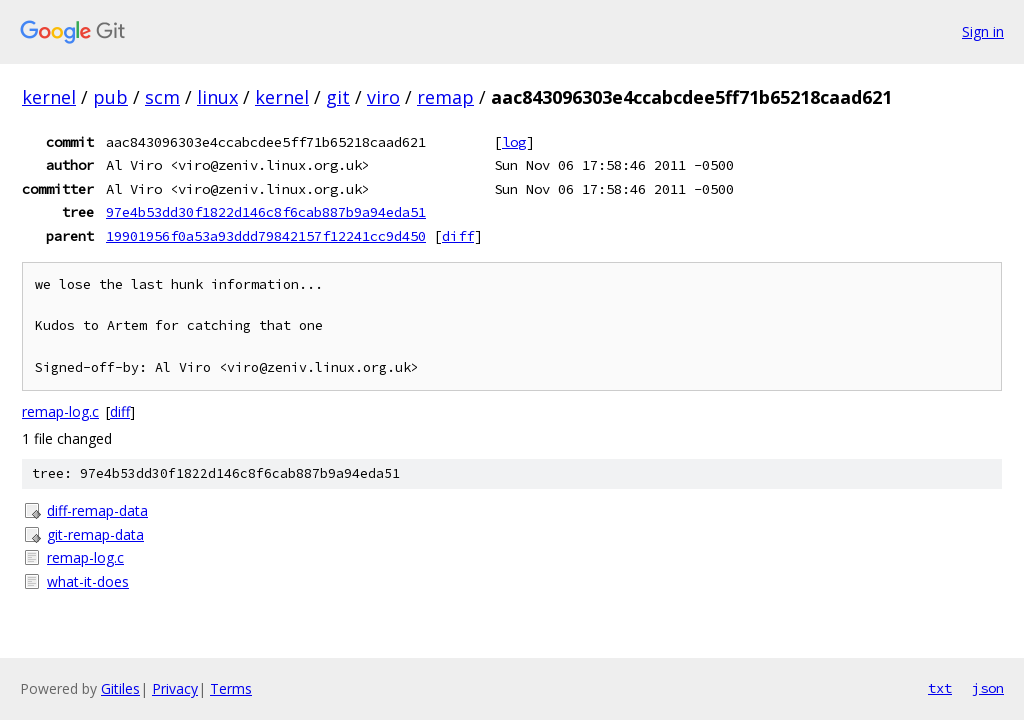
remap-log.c (60, 411)
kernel (49, 97)
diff (458, 236)
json (988, 688)
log (514, 142)
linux (217, 97)
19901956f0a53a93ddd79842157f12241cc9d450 (266, 236)
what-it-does (88, 581)
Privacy (175, 688)
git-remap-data (95, 534)
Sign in (983, 31)
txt (940, 688)
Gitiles (120, 688)
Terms (231, 688)
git (338, 97)
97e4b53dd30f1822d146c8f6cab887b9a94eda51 (266, 212)
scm (162, 97)
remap (445, 97)
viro (383, 97)
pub (110, 97)
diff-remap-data (97, 510)
